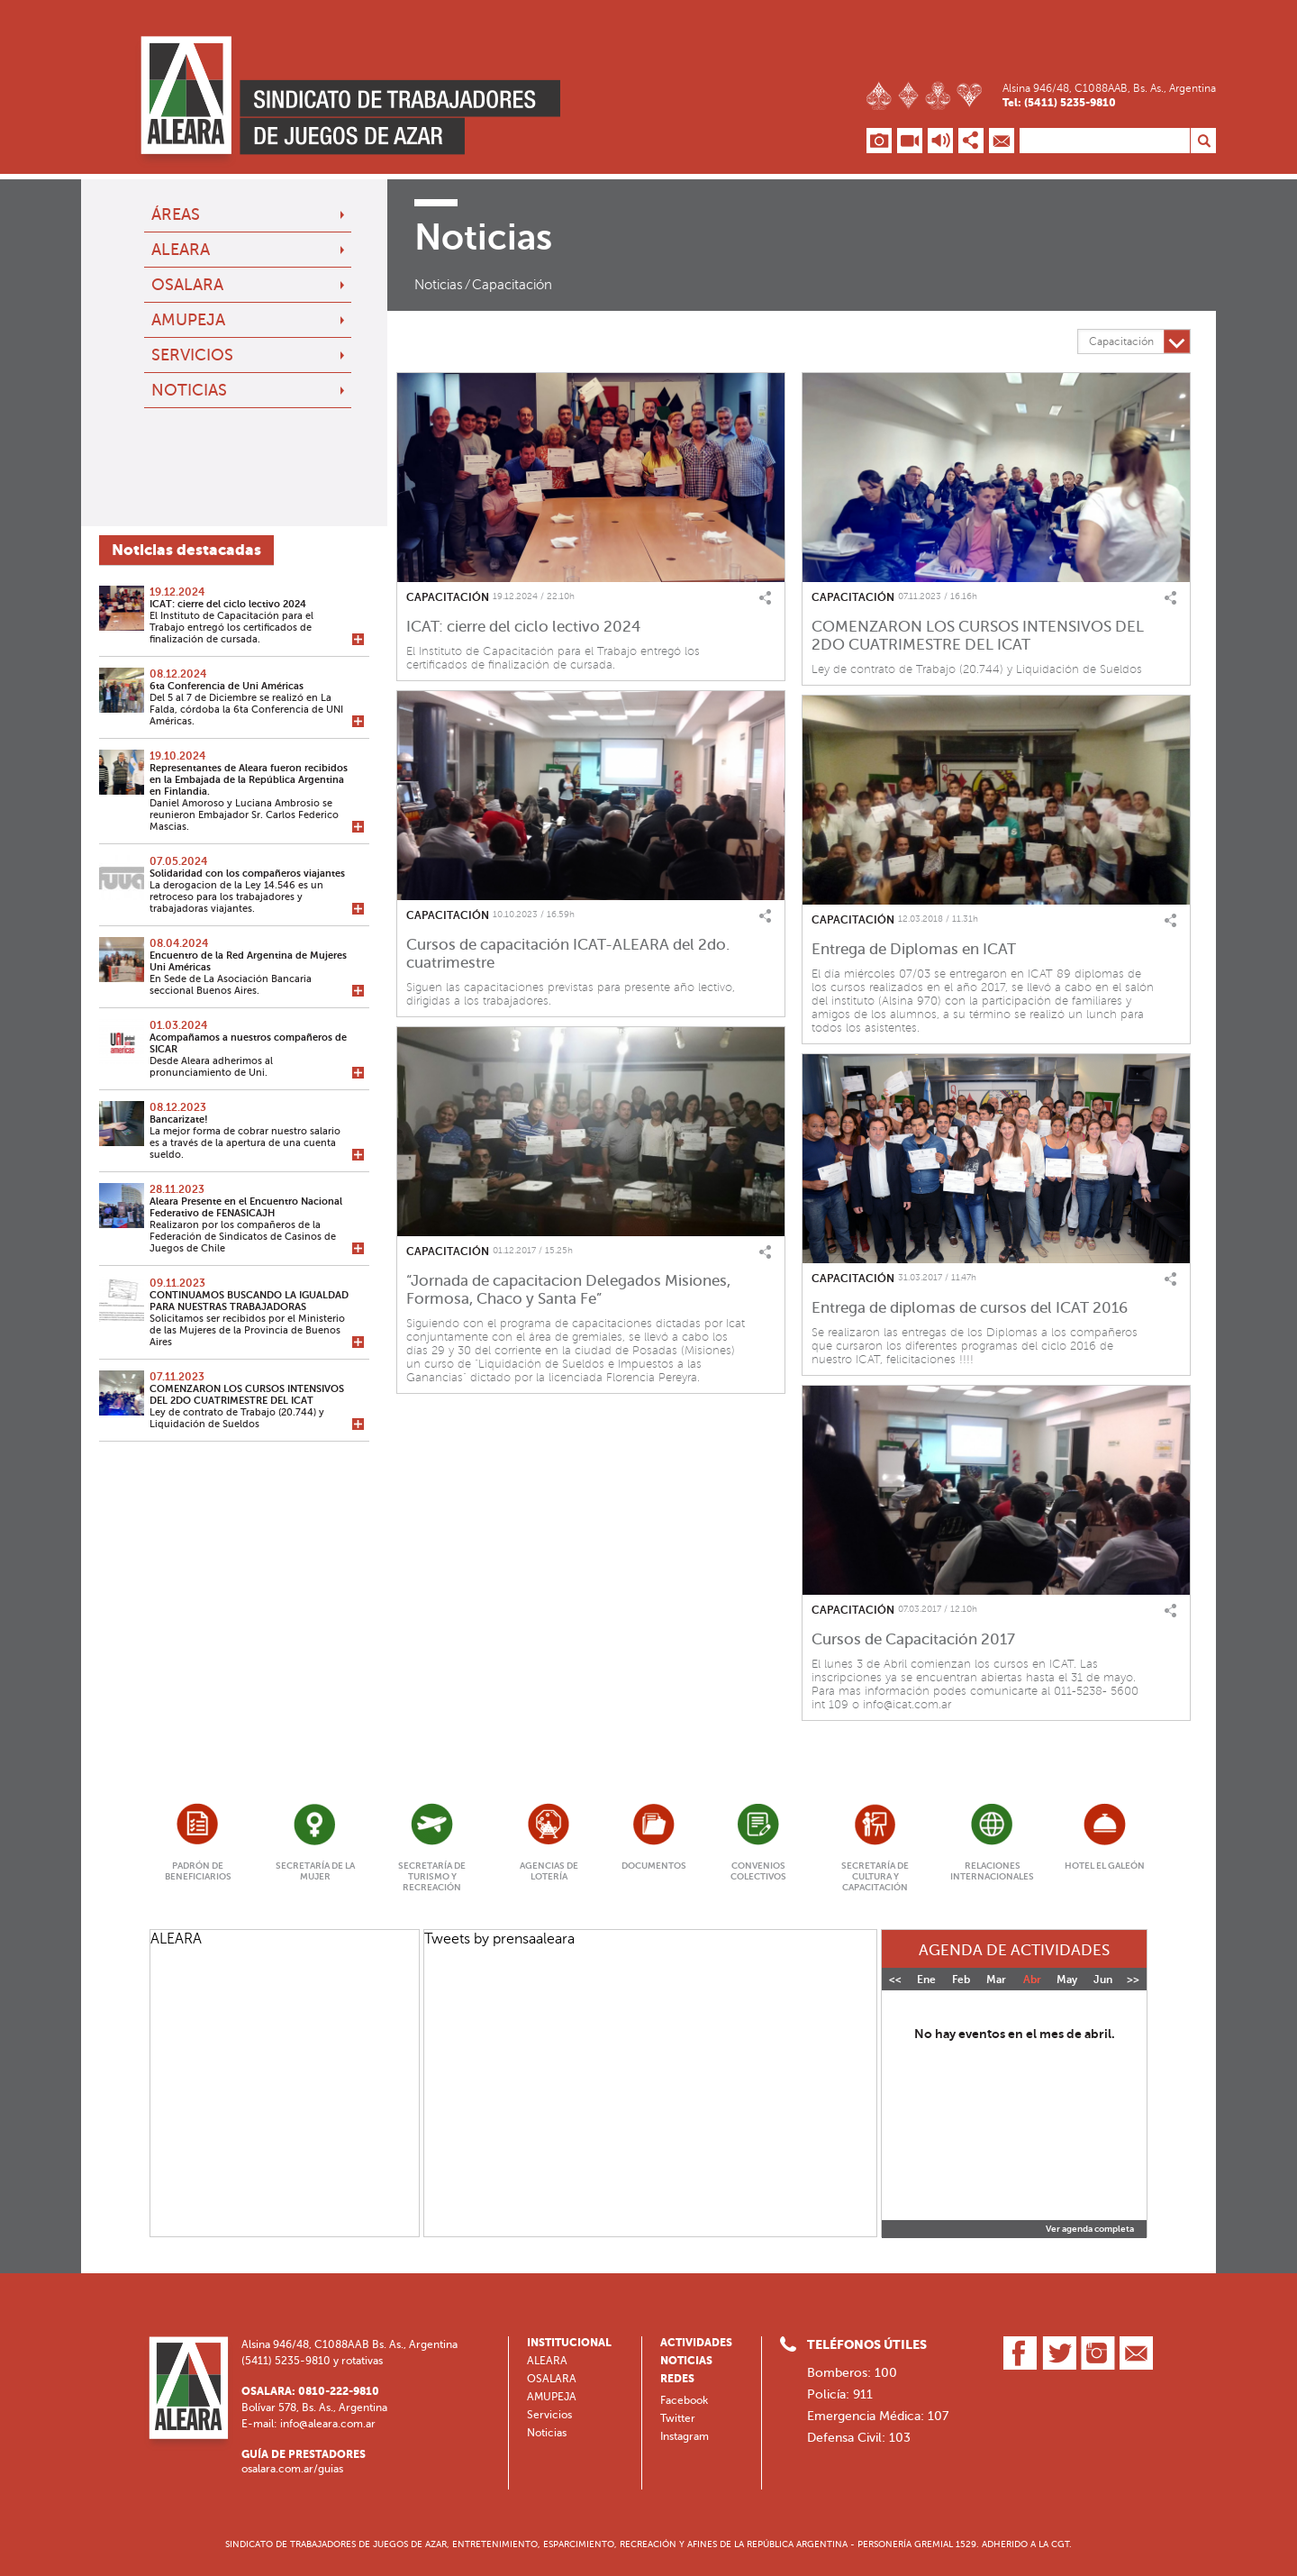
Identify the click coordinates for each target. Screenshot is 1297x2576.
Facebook (684, 2400)
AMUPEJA (188, 320)
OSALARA (187, 285)
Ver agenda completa (1090, 2229)
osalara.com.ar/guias (292, 2468)
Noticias (189, 390)
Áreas (175, 214)
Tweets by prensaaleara (499, 1938)
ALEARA (180, 249)
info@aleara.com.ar (328, 2423)
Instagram (684, 2436)
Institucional (569, 2342)
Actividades (696, 2342)
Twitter (677, 2418)
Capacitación (512, 285)
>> (1133, 1979)
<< (895, 1979)
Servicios (192, 355)
